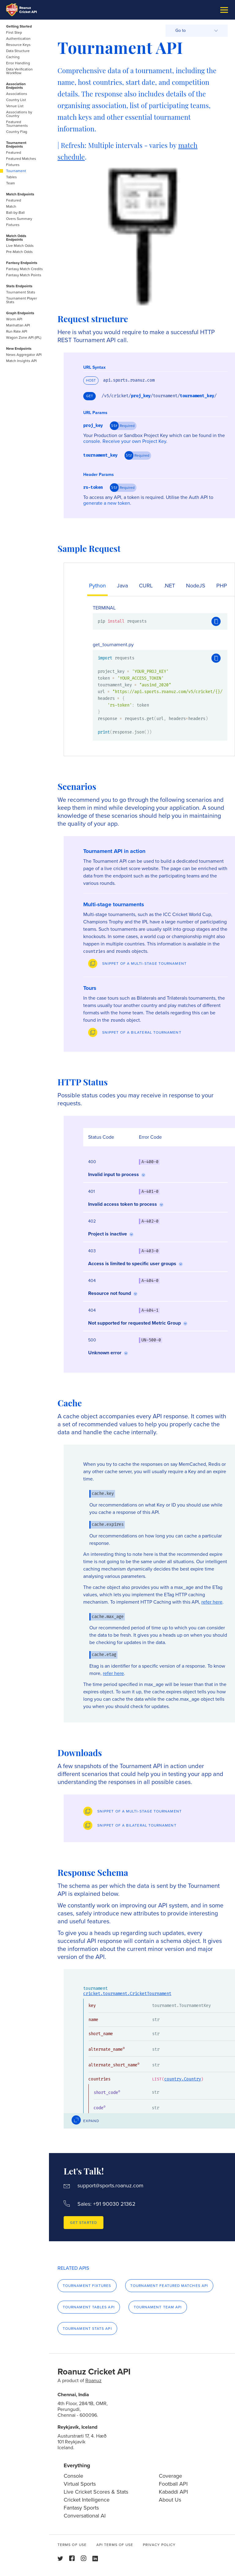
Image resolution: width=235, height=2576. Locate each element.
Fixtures (13, 165)
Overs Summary (19, 218)
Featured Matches (21, 158)
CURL (146, 586)
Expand (91, 2121)
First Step (14, 32)
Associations (16, 93)
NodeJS (195, 586)
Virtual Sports (80, 2484)
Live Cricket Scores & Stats (96, 2492)
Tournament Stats (20, 292)
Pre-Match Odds (19, 252)
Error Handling (18, 63)
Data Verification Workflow (19, 71)
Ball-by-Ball (15, 212)
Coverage (170, 2476)
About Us (170, 2500)
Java (122, 586)
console (91, 441)
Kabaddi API (173, 2492)
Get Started (83, 2222)
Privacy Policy (159, 2545)
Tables (11, 177)
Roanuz (93, 2380)
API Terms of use (114, 2545)
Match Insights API (21, 361)
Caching (13, 57)
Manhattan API (18, 325)
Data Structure (18, 51)
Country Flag (16, 131)
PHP (221, 586)
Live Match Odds (20, 245)
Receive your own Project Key (134, 441)
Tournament (16, 171)
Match (11, 206)
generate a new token (106, 503)
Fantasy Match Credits (24, 269)
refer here (211, 1601)
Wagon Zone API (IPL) (23, 337)
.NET (169, 586)
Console (73, 2476)
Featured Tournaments (17, 123)
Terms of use (72, 2545)
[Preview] (137, 963)
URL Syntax (94, 367)
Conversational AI (85, 2516)
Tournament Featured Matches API (169, 2285)
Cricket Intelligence (87, 2500)
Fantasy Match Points (23, 275)
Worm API (14, 319)
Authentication (18, 38)
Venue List (15, 106)
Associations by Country (19, 114)
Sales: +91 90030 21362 (106, 2204)
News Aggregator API (24, 354)
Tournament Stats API (87, 2328)
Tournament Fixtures (87, 2285)
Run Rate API (16, 331)
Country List (16, 100)
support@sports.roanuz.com (110, 2186)
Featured (13, 152)
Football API (173, 2484)
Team (10, 183)
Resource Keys (18, 44)
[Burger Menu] (224, 10)
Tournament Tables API (89, 2307)
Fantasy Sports (81, 2508)
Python (97, 586)
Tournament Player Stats (21, 300)
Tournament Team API (158, 2307)
